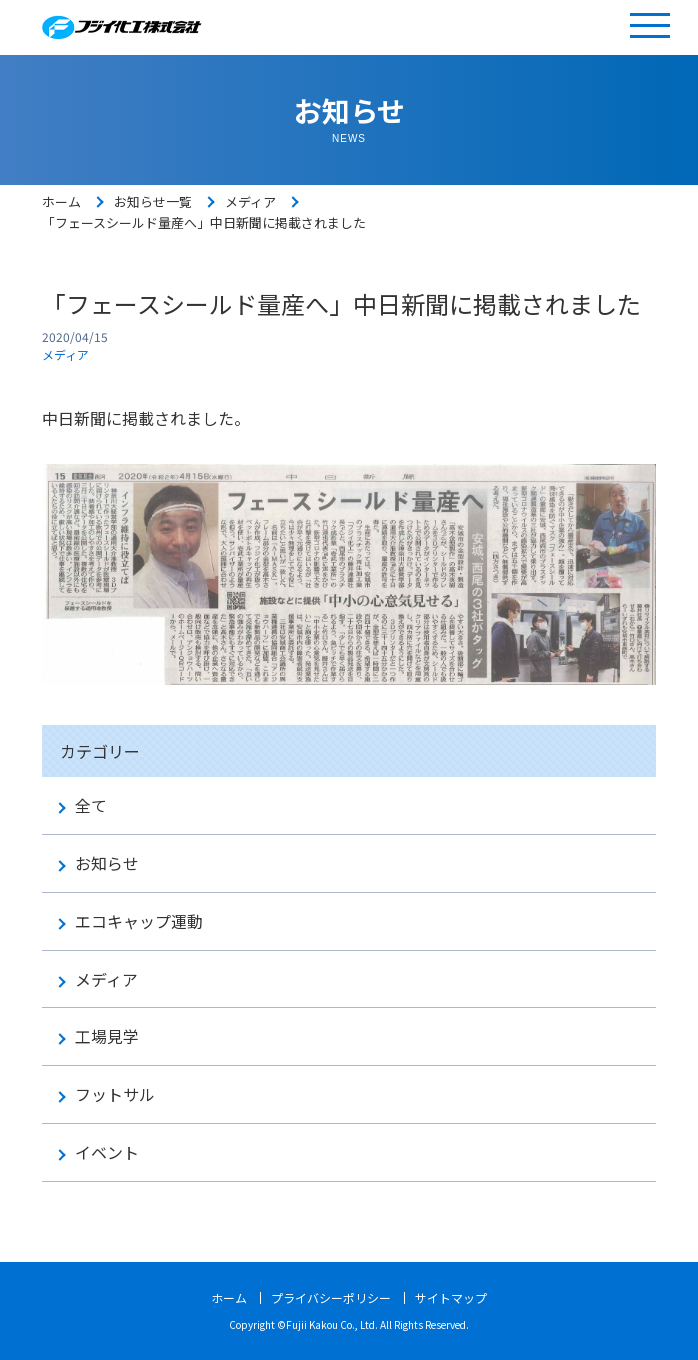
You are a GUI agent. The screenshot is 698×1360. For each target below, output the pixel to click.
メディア (250, 201)
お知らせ (107, 863)
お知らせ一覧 (153, 201)
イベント (107, 1152)
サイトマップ (451, 1297)
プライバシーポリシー (331, 1297)
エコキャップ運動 (139, 921)
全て (91, 805)
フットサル (115, 1094)
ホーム (61, 201)
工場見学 (107, 1036)
